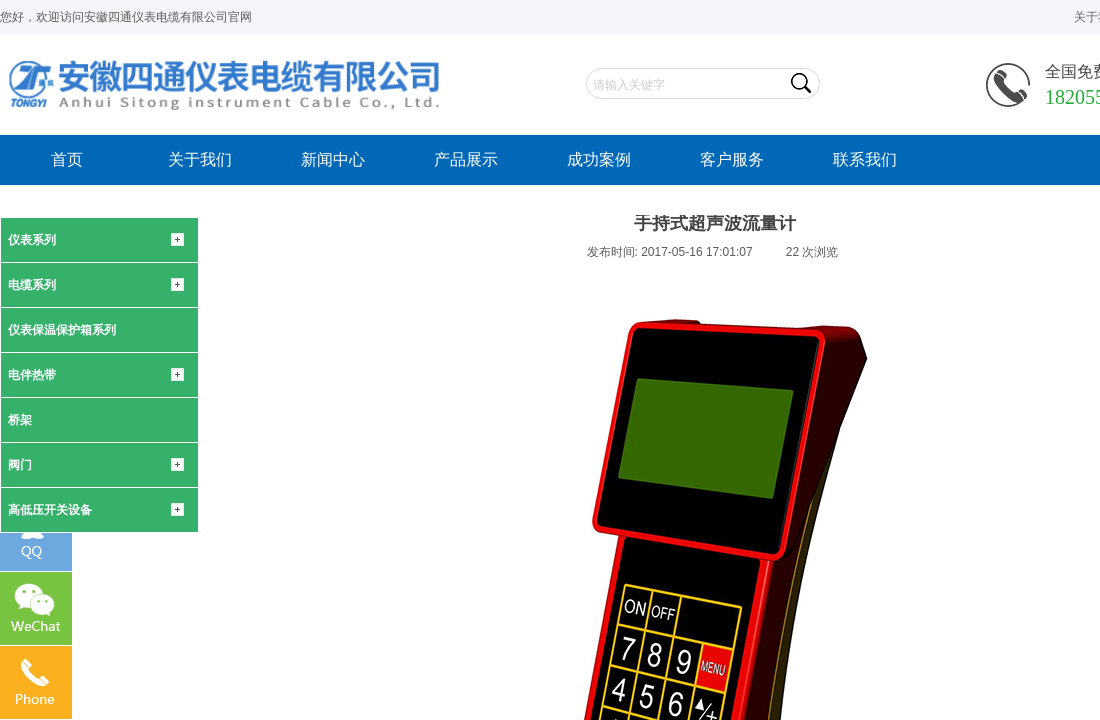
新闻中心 (333, 159)
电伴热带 (32, 375)
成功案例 (599, 159)
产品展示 (466, 159)
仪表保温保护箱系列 (62, 330)
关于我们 (200, 159)
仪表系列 (32, 240)
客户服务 (732, 159)
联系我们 (865, 159)
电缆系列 (32, 285)
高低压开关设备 (50, 510)
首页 (67, 159)
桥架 (20, 420)
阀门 (20, 465)
